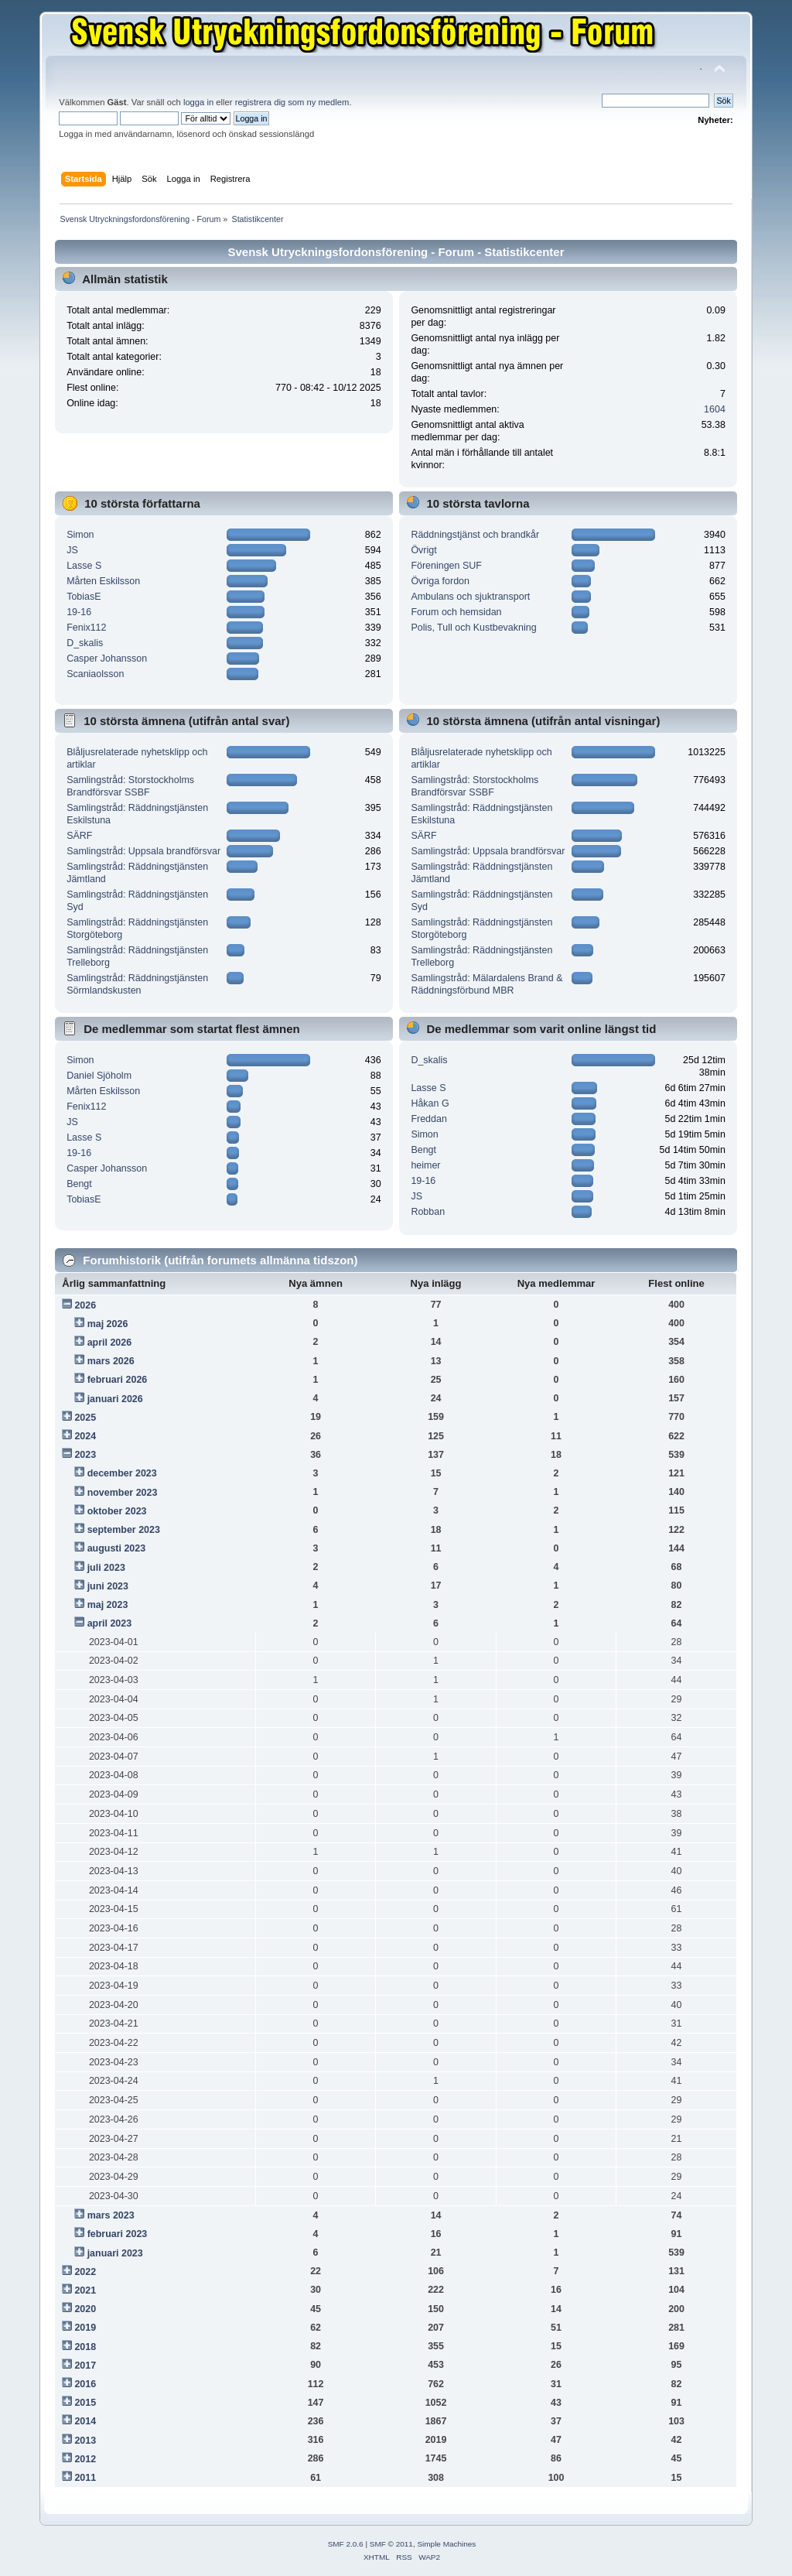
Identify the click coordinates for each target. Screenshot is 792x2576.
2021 (85, 2290)
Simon (80, 534)
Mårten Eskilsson (103, 581)
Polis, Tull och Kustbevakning (473, 627)
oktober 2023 (117, 1511)
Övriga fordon (440, 581)
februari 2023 (117, 2234)
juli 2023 (106, 1567)
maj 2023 (107, 1604)
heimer (425, 1165)
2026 (85, 1305)
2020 (85, 2309)
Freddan (428, 1119)
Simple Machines (446, 2544)
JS (72, 550)
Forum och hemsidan (456, 612)
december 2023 (122, 1473)
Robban (428, 1211)
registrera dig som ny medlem (292, 102)
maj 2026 (107, 1324)
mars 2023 (111, 2215)
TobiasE (84, 596)
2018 (85, 2347)
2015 (85, 2402)
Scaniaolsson (95, 674)
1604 (714, 409)
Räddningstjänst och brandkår (475, 534)
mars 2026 (111, 1361)
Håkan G (430, 1103)
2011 (85, 2477)
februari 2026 (117, 1379)
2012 (85, 2459)
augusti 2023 (116, 1548)
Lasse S (84, 565)
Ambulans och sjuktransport (470, 596)
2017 (85, 2365)
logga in (198, 102)
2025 (85, 1417)
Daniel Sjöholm (99, 1075)
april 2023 (109, 1623)
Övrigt (423, 550)
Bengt (79, 1184)
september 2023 (123, 1529)
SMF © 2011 (391, 2544)
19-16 (79, 612)
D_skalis (85, 643)
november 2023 (122, 1492)
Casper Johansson (107, 658)
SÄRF (79, 835)
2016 (85, 2384)
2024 (85, 1436)
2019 (85, 2327)
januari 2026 (115, 1399)
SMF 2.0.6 (346, 2544)
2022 (85, 2271)
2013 (85, 2440)
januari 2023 (115, 2253)
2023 (85, 1454)
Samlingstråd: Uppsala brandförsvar (143, 851)
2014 (85, 2421)
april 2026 (109, 1342)
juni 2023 (107, 1586)
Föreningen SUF (446, 565)
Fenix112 (86, 627)
